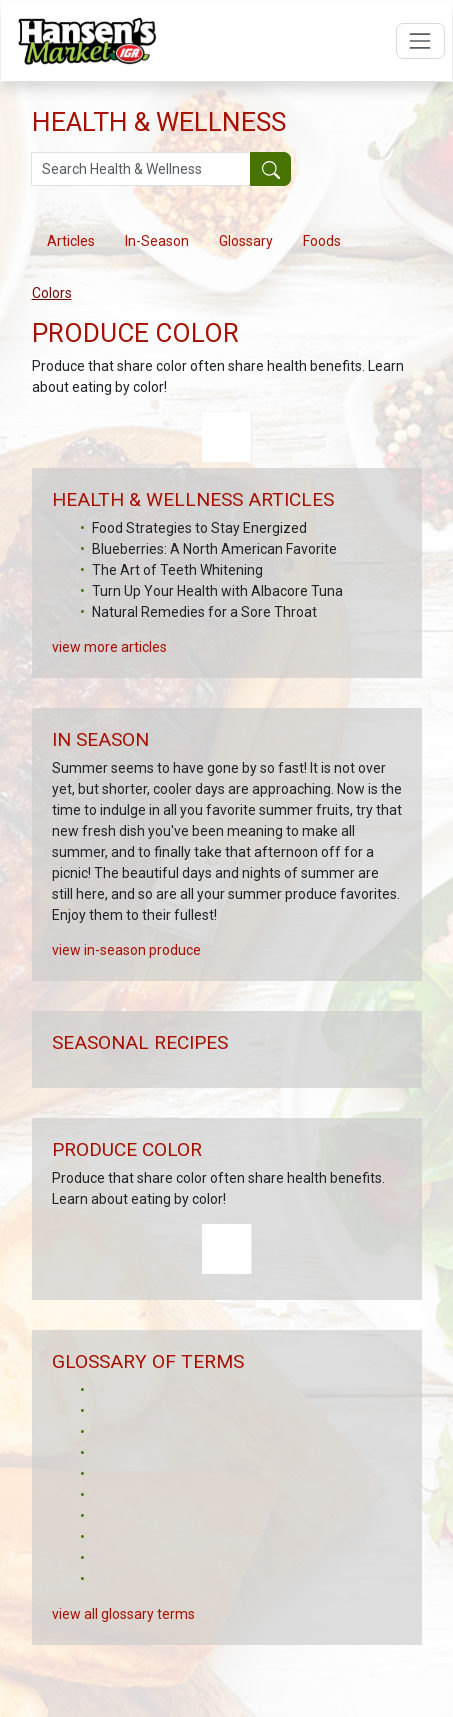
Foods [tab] (322, 241)
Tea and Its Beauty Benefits (178, 633)
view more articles (109, 668)
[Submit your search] (270, 169)
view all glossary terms (123, 1635)
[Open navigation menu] (420, 40)
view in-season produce (126, 971)
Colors (52, 293)
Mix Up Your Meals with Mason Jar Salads (223, 591)
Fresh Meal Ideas (145, 612)
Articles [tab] (71, 241)
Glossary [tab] (246, 241)
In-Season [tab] (157, 241)
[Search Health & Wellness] (141, 169)
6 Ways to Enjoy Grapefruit (175, 528)
